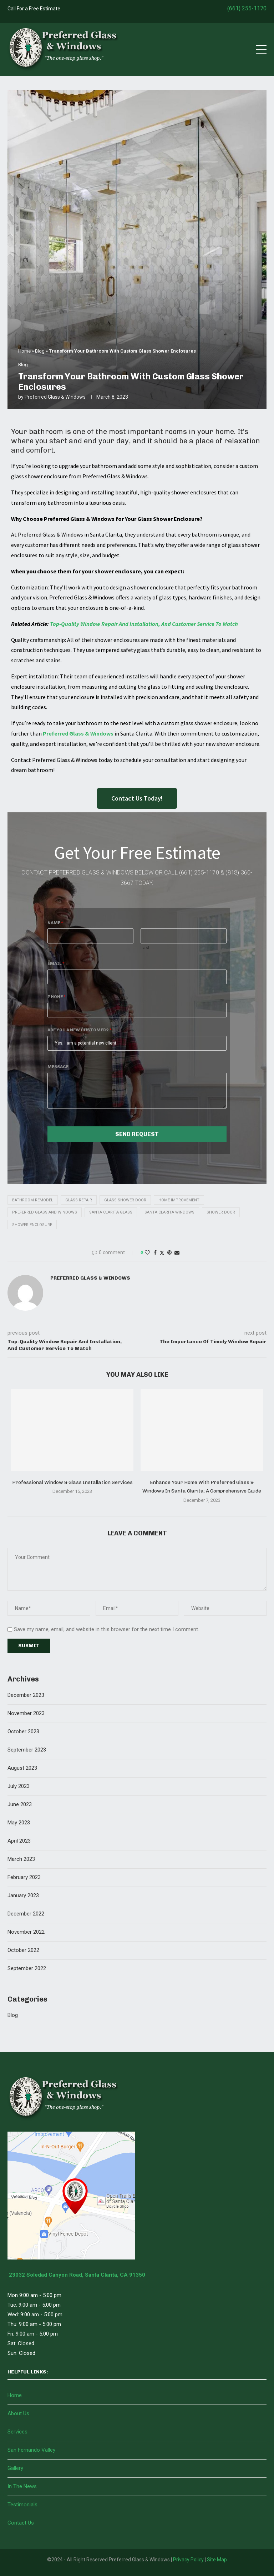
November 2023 (26, 1713)
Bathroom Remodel (32, 1200)
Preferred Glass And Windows (44, 1212)
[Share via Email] (176, 1252)
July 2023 (18, 1786)
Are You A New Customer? (79, 1029)
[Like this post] (147, 1252)
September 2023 (26, 1750)
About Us (18, 2413)
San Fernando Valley (31, 2450)
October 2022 (23, 1950)
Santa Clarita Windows (169, 1212)
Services (17, 2431)
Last (145, 947)
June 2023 (19, 1804)
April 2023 (19, 1841)
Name (55, 922)
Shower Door (221, 1212)
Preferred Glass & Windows (55, 397)
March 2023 (21, 1859)
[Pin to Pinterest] (169, 1252)
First (51, 947)
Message (57, 1066)
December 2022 (25, 1913)
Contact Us (20, 2523)
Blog (40, 351)
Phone (56, 996)
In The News (22, 2486)
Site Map (217, 2559)
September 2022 (26, 1968)
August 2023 (22, 1768)
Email (56, 963)
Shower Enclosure (32, 1224)
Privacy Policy (188, 2559)
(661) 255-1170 (247, 8)
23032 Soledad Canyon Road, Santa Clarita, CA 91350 (76, 2275)
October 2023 (23, 1731)
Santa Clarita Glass (110, 1212)
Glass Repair (78, 1200)
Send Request (137, 1134)
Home (24, 351)
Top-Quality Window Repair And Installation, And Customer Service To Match (144, 623)
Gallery (15, 2468)
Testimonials (22, 2504)
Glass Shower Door (125, 1200)
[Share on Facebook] (155, 1252)
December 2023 (25, 1695)
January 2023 (23, 1895)
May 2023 (18, 1822)
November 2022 (26, 1932)
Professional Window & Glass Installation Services (72, 1482)
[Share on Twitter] (161, 1253)
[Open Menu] (261, 49)
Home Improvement (178, 1200)
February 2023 (24, 1877)
